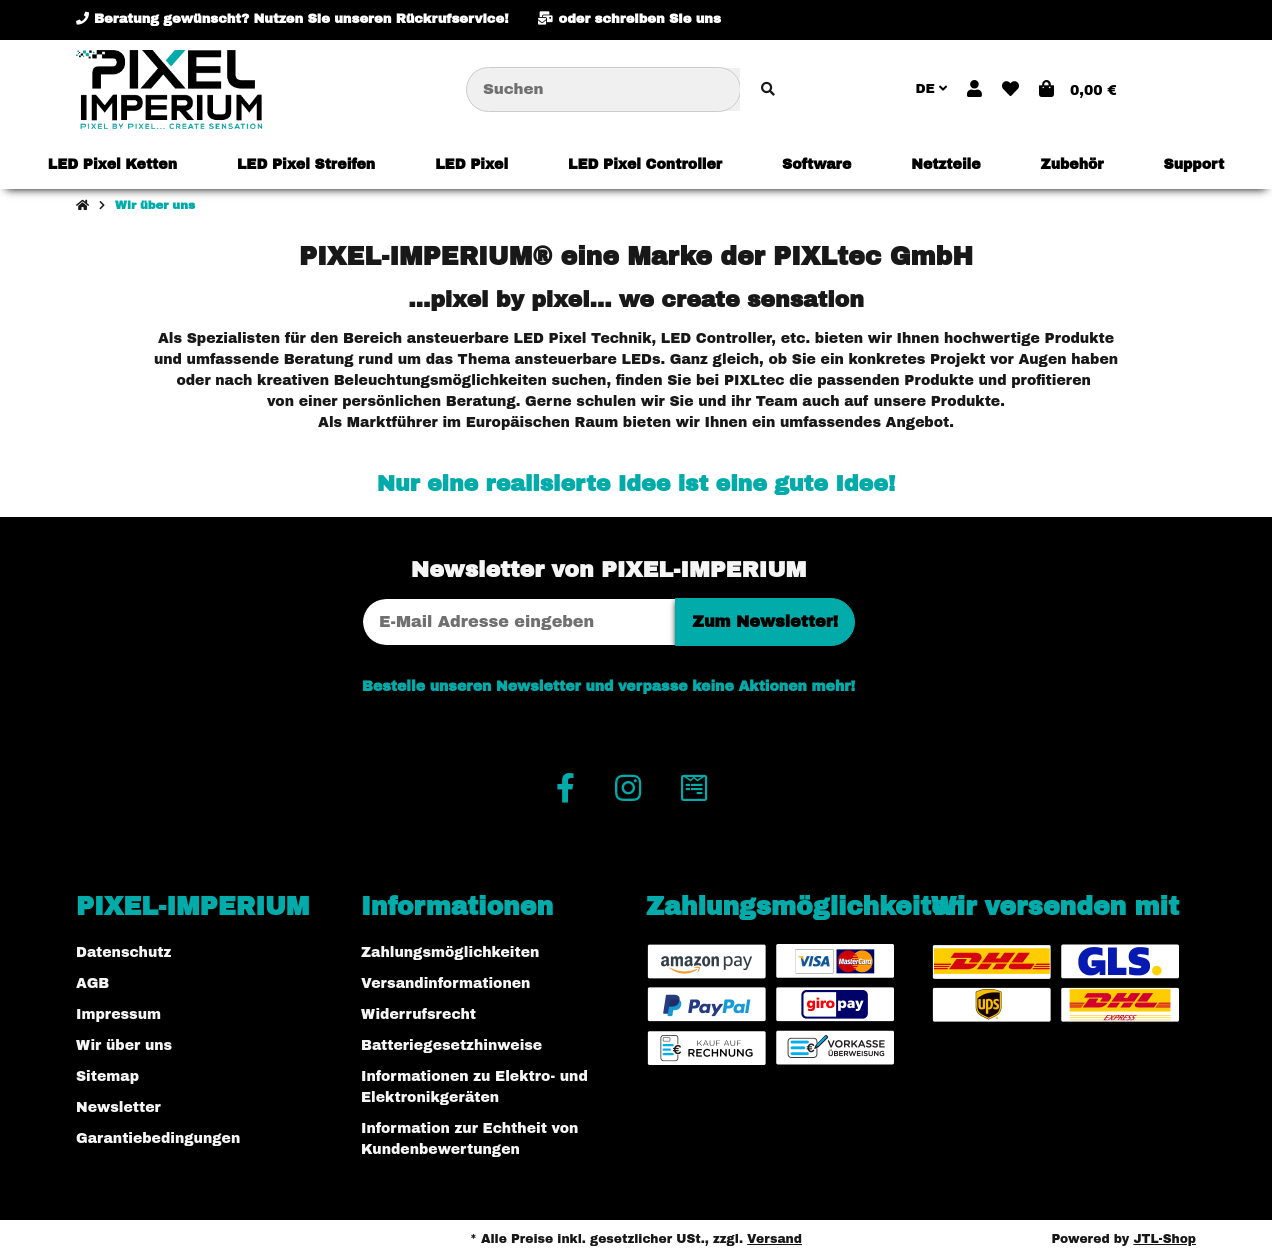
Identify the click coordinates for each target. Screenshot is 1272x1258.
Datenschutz (123, 952)
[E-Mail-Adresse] (519, 622)
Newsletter (118, 1107)
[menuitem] (112, 164)
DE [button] (931, 89)
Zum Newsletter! (765, 621)
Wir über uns (124, 1045)
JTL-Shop (1164, 1239)
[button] (974, 90)
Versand (774, 1239)
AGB (92, 983)
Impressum (118, 1014)
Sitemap (107, 1076)
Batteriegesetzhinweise (451, 1045)
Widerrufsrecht (418, 1014)
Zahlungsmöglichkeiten (450, 952)
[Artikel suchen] (768, 89)
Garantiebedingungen (158, 1138)
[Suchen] (603, 89)
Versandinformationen (445, 983)
